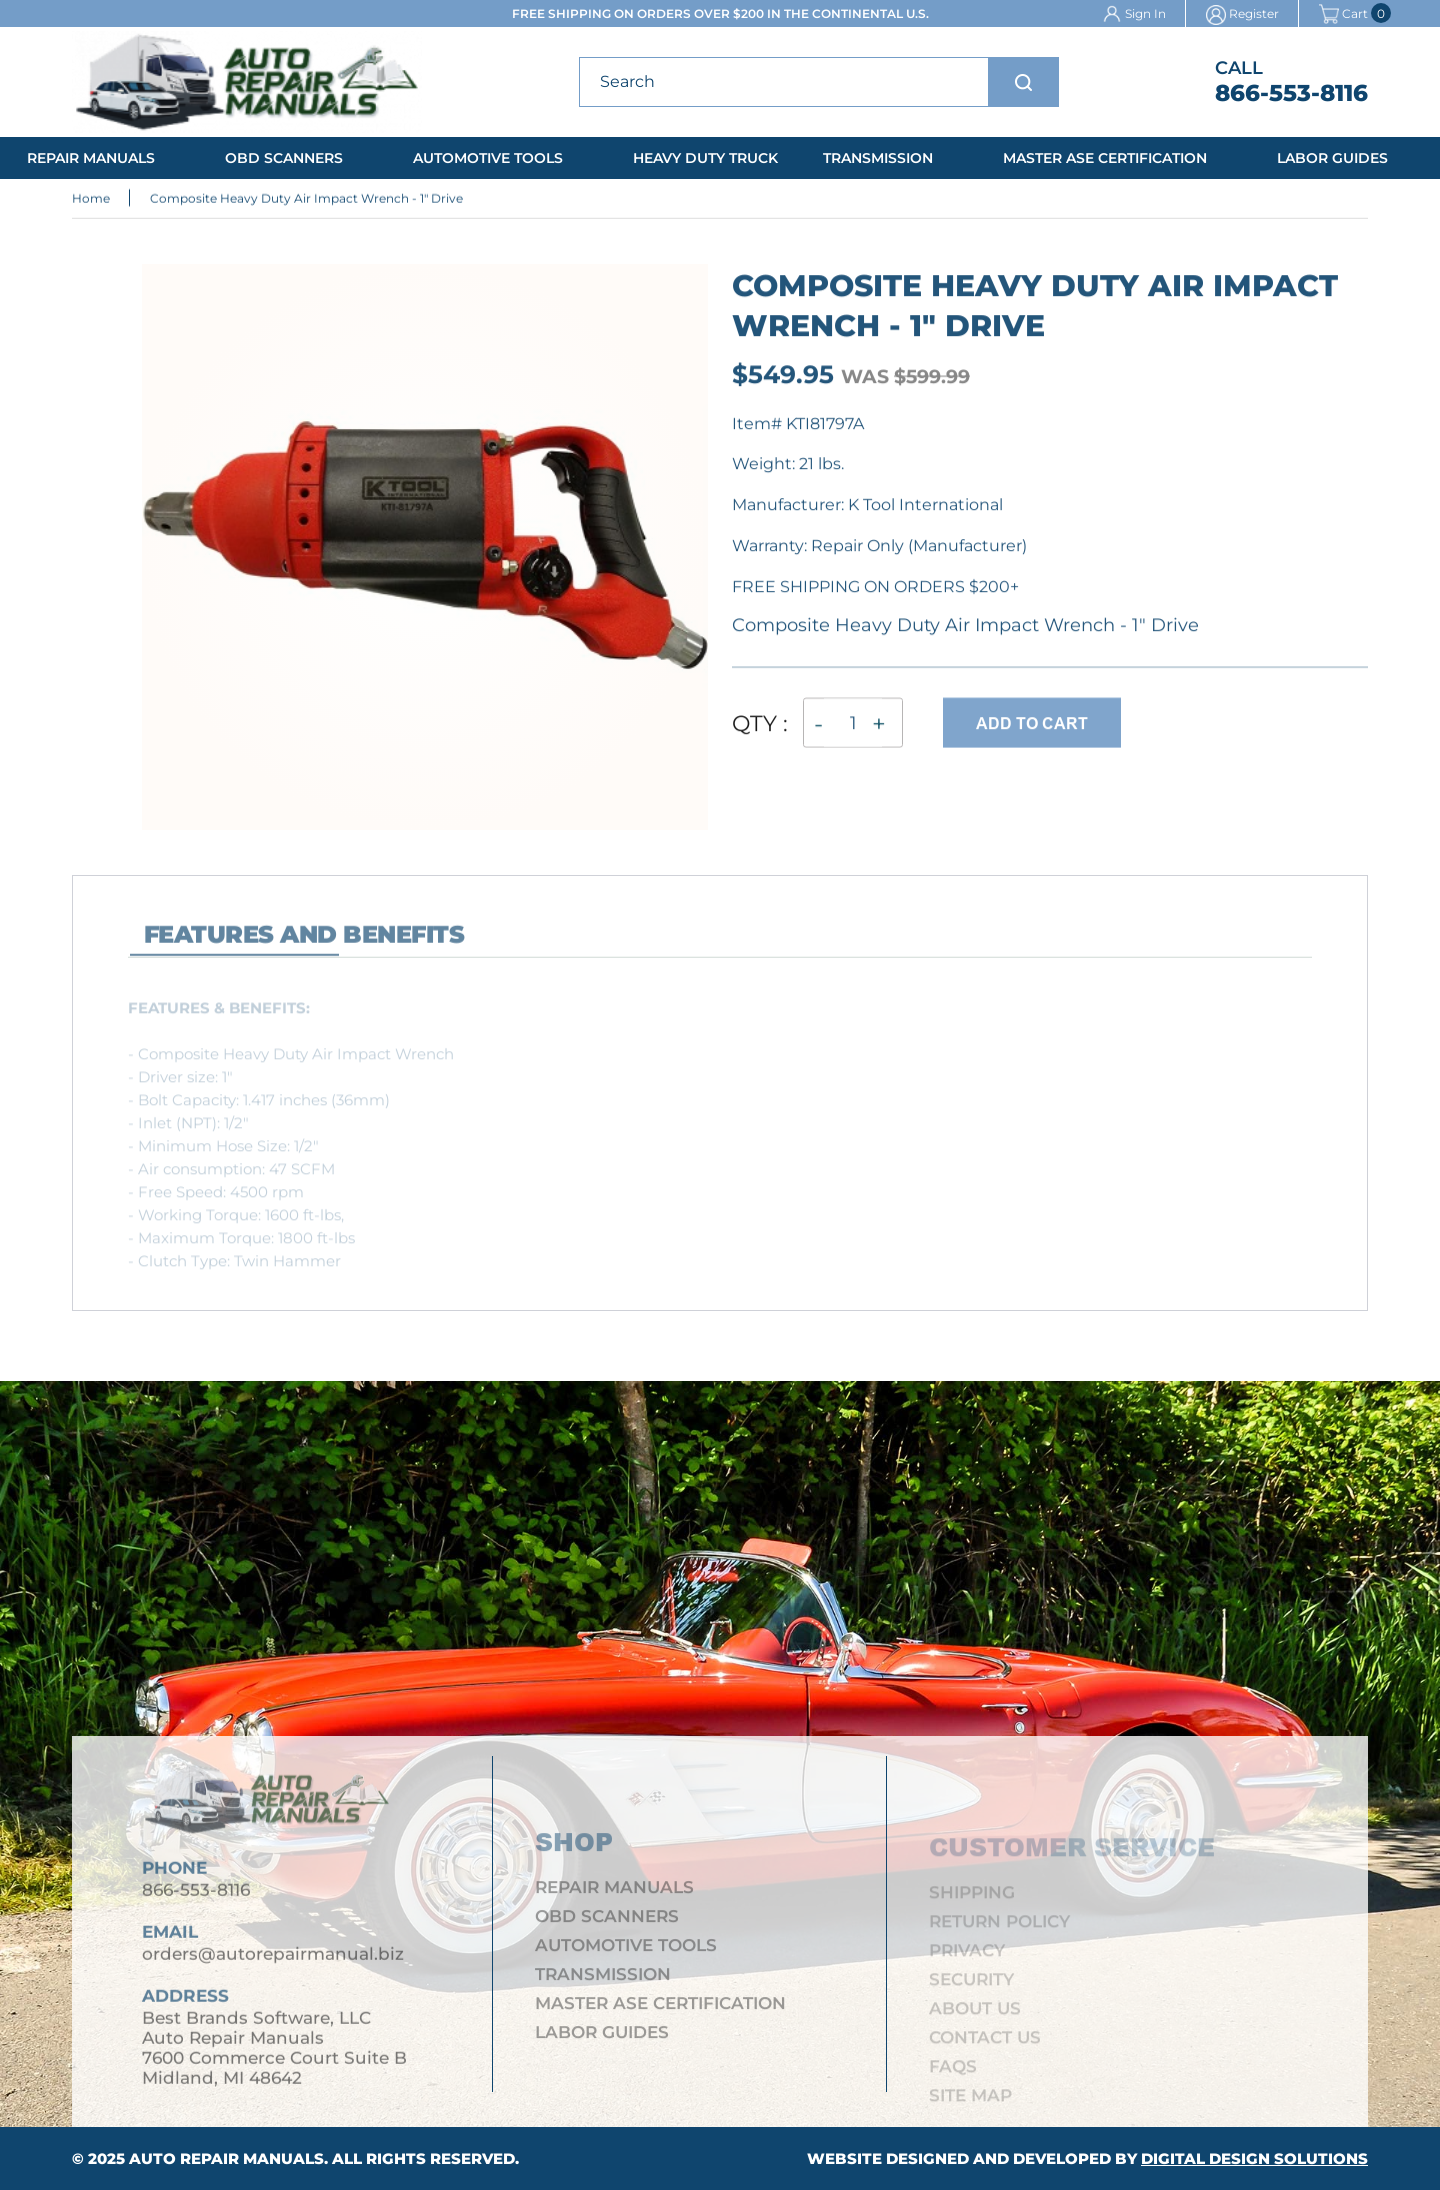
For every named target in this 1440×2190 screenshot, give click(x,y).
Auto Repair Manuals (226, 2158)
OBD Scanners (284, 158)
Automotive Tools (488, 158)
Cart (1343, 13)
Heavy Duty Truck (705, 158)
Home (91, 199)
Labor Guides (1332, 158)
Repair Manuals (91, 158)
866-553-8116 (1291, 93)
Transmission (878, 158)
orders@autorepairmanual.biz (273, 1962)
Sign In (1145, 13)
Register (1254, 13)
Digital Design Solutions (1254, 2158)
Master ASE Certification (1105, 158)
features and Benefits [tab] (304, 943)
